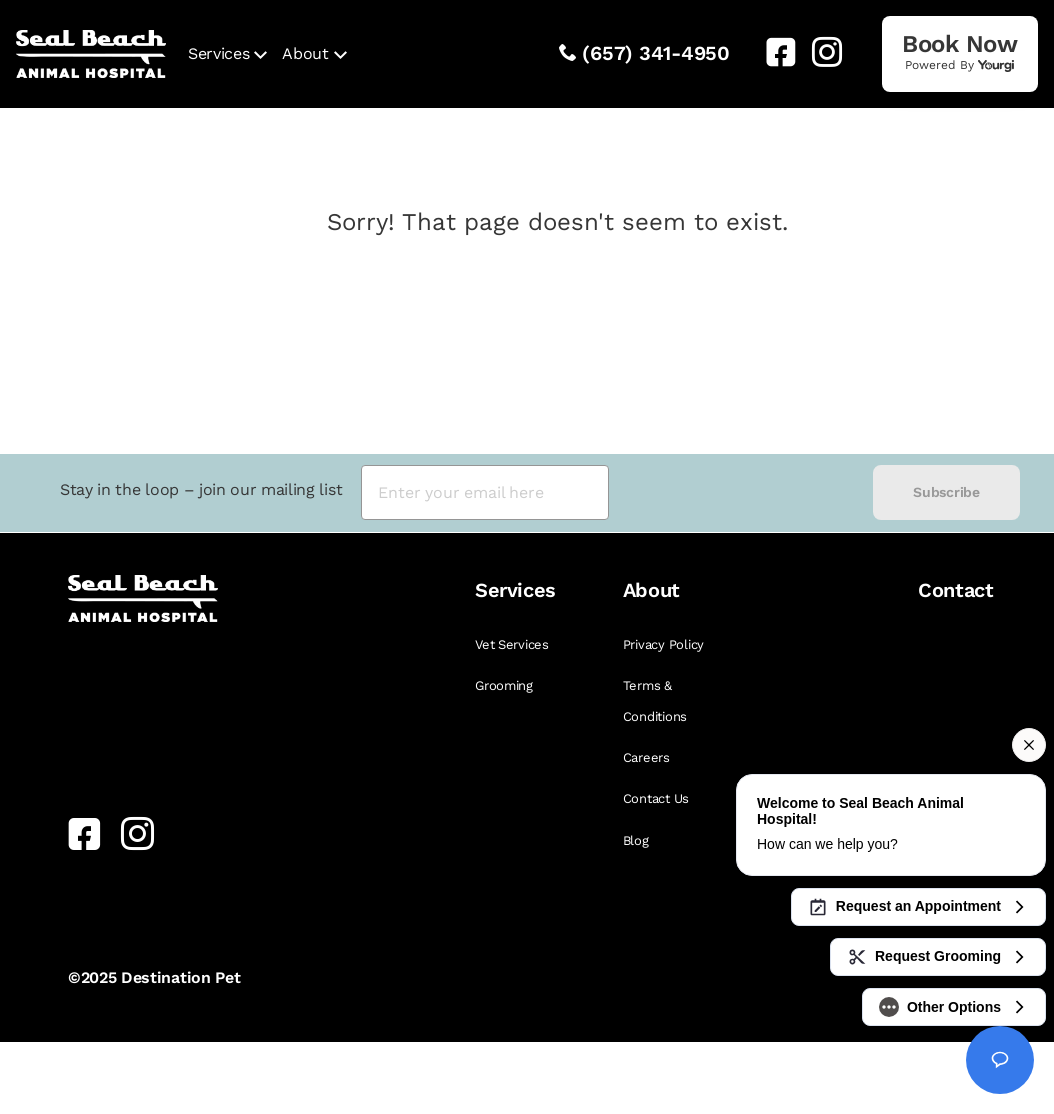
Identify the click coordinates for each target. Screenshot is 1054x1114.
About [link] (305, 53)
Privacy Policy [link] (663, 644)
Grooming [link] (504, 685)
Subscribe (946, 492)
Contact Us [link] (656, 798)
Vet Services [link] (512, 644)
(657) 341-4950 (656, 53)
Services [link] (218, 53)
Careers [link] (646, 757)
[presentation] (741, 492)
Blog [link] (636, 840)
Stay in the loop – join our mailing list (201, 489)
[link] (773, 52)
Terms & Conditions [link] (655, 701)
